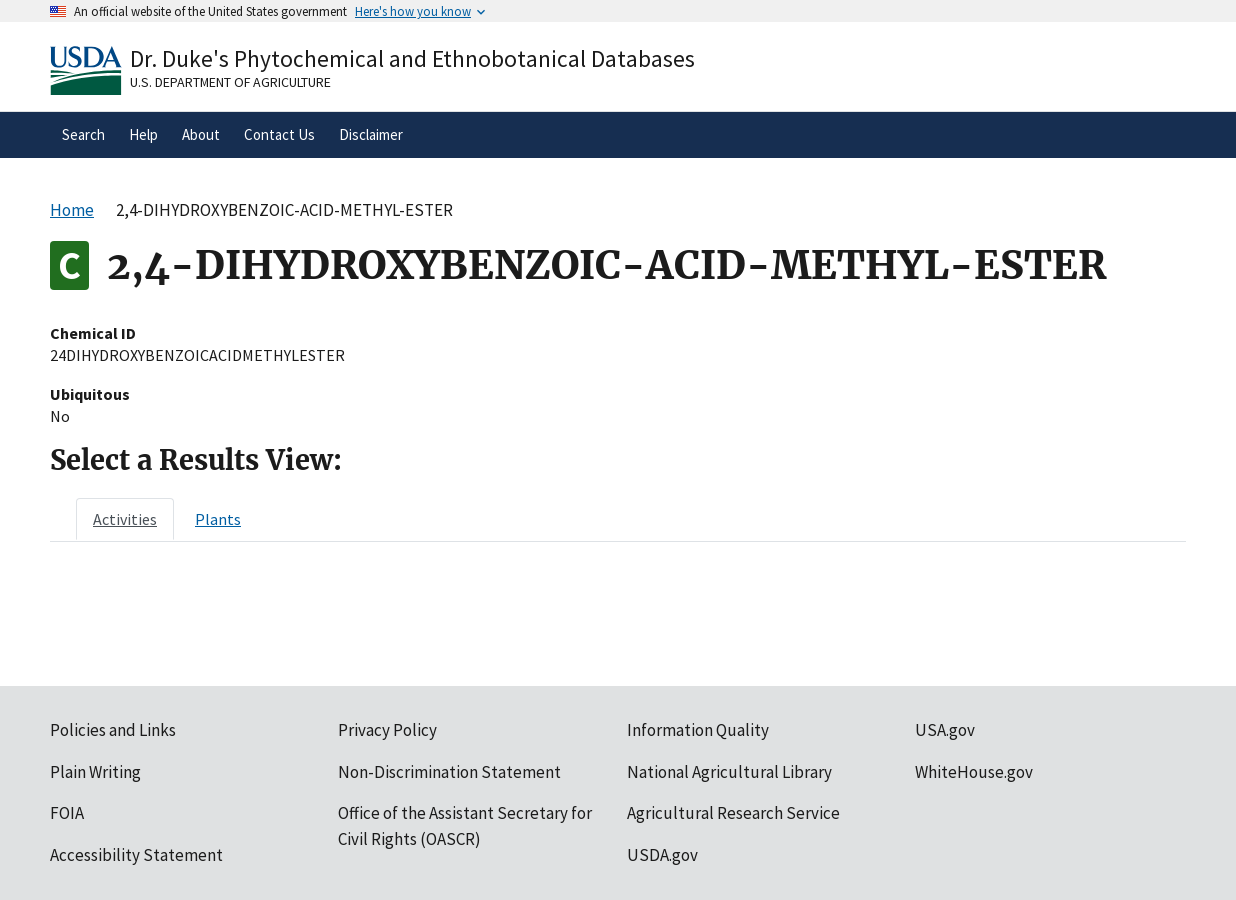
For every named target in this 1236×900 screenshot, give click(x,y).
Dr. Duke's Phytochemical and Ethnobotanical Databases (412, 58)
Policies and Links (113, 730)
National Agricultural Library (729, 772)
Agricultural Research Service (733, 813)
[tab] (125, 519)
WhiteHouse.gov (974, 772)
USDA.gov (662, 855)
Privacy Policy (387, 730)
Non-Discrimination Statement (449, 772)
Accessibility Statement (136, 855)
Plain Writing (95, 772)
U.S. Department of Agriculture (230, 82)
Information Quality (698, 730)
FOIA (67, 813)
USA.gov (945, 730)
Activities (125, 519)
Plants (218, 519)
